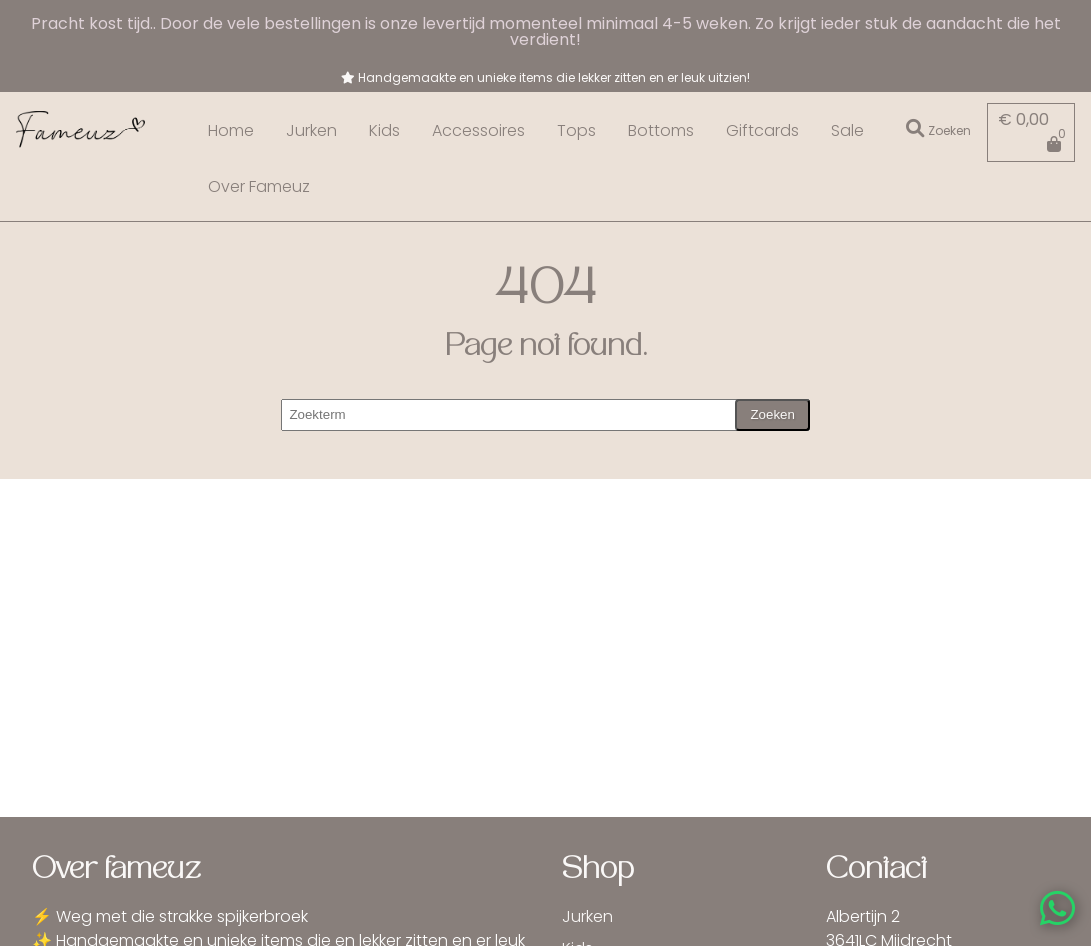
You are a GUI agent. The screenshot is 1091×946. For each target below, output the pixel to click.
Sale (847, 130)
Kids (384, 130)
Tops (576, 130)
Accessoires (478, 130)
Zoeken (772, 414)
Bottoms (661, 130)
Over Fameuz (259, 186)
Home (231, 130)
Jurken (311, 130)
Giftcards (762, 130)
